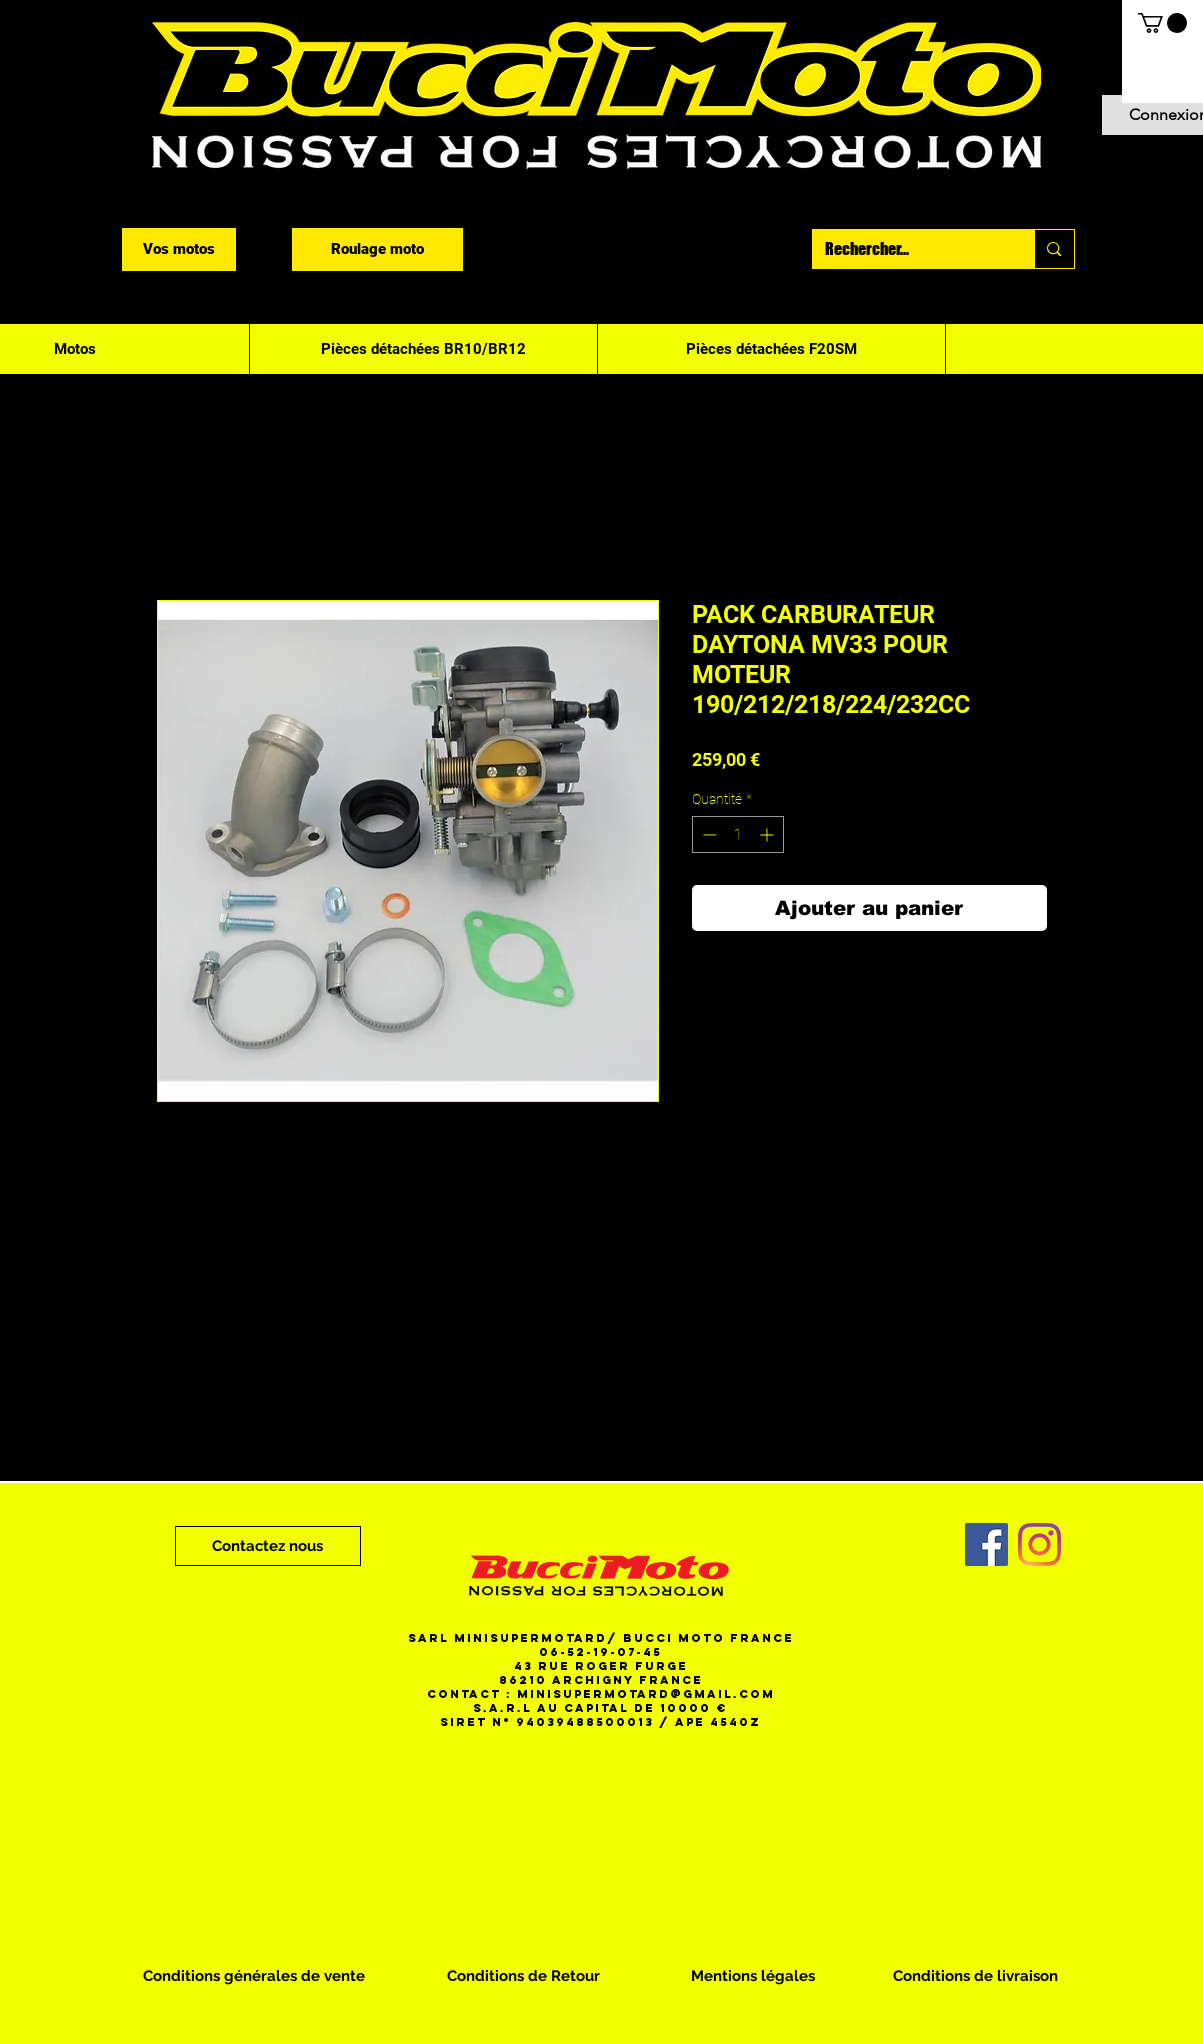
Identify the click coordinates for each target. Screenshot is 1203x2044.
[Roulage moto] (377, 249)
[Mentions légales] (753, 1976)
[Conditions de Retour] (523, 1976)
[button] (1162, 23)
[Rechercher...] (909, 249)
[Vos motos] (179, 249)
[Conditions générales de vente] (254, 1976)
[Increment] (768, 834)
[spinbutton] (738, 834)
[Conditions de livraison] (975, 1976)
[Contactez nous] (268, 1546)
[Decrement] (707, 834)
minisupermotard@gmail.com (646, 1694)
